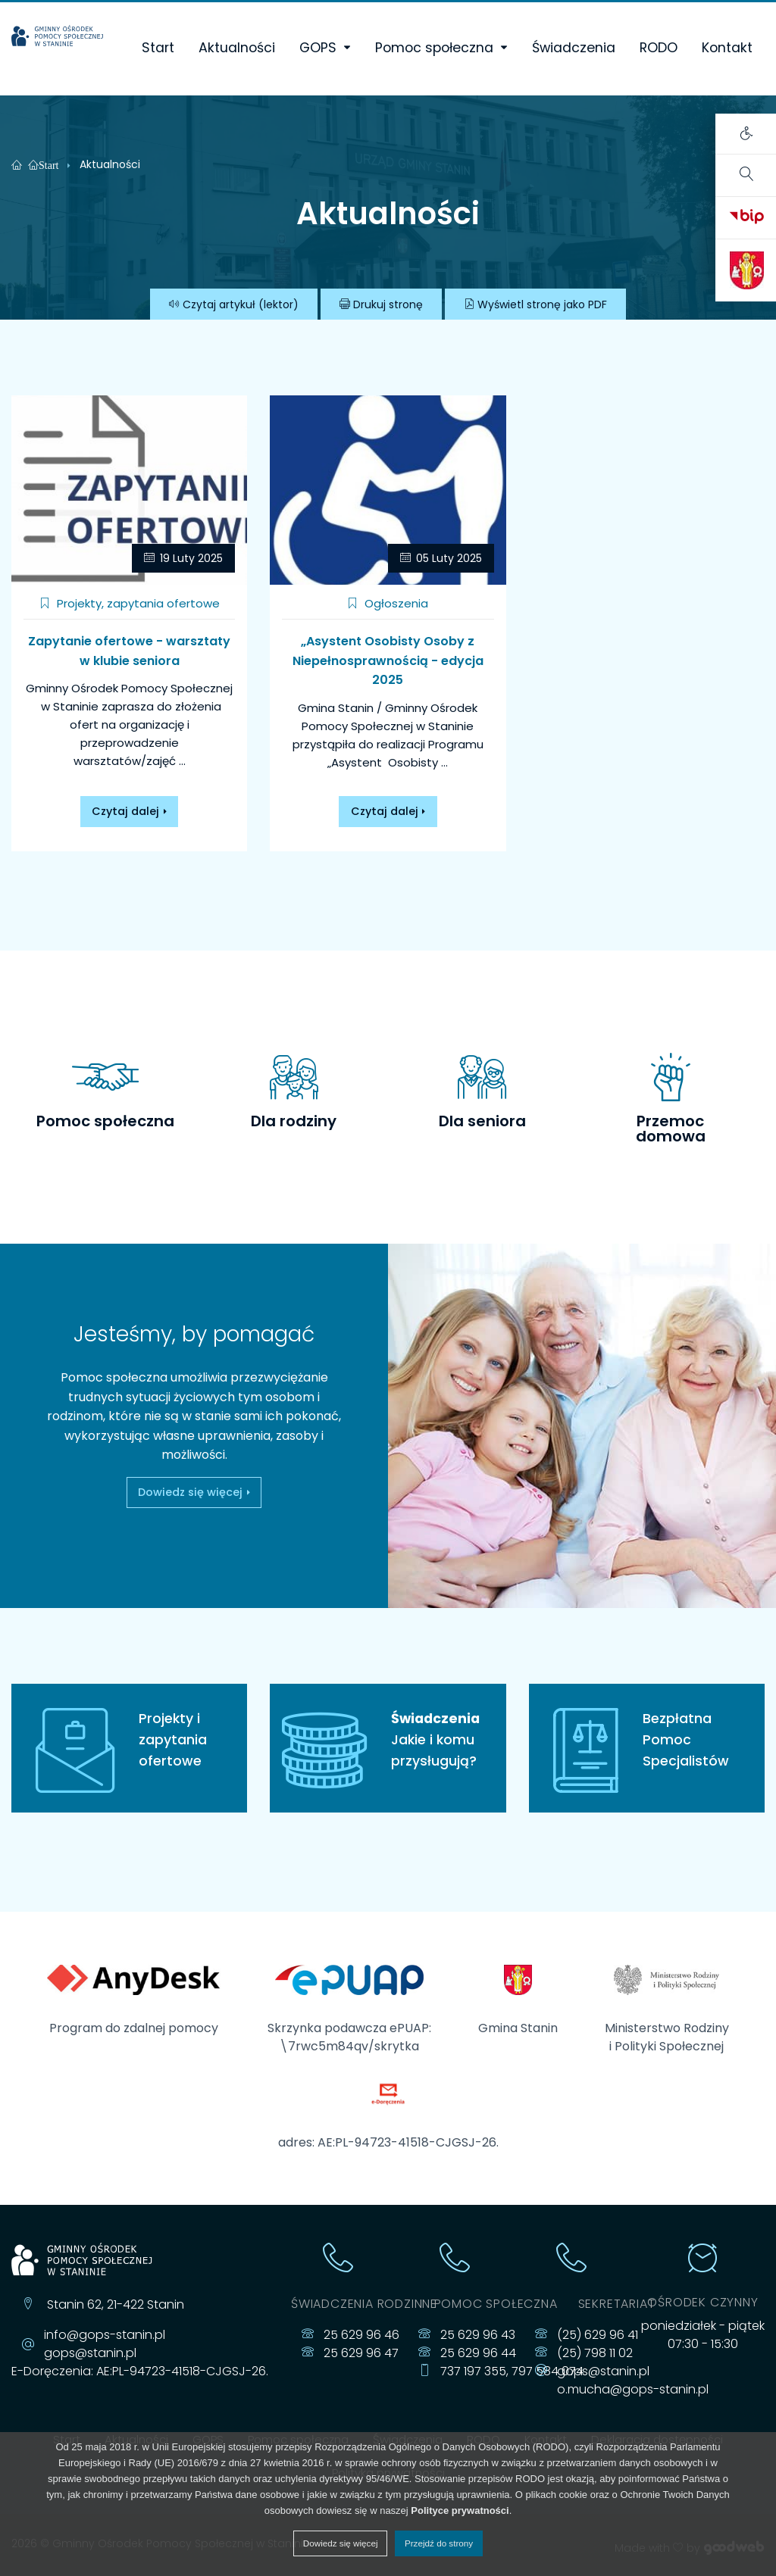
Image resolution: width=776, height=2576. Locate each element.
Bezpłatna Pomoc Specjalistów (686, 1740)
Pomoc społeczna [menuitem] (434, 48)
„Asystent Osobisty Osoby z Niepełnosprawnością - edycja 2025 (388, 660)
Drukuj (381, 304)
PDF (535, 304)
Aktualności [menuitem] (237, 48)
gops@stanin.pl (90, 2353)
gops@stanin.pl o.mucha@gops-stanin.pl (633, 2380)
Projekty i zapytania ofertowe (173, 1740)
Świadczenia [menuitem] (573, 48)
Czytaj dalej (125, 811)
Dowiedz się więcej (125, 1492)
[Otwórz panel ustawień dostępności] (745, 134)
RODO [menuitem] (658, 48)
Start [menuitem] (158, 48)
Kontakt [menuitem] (727, 48)
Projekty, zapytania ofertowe (129, 603)
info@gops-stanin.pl (104, 2334)
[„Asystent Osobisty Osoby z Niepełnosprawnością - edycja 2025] (387, 490)
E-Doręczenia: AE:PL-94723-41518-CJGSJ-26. (139, 2371)
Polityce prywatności (459, 2510)
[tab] (105, 1089)
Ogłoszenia (387, 603)
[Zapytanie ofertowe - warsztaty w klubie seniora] (129, 490)
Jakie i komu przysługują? (387, 1739)
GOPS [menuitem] (317, 48)
